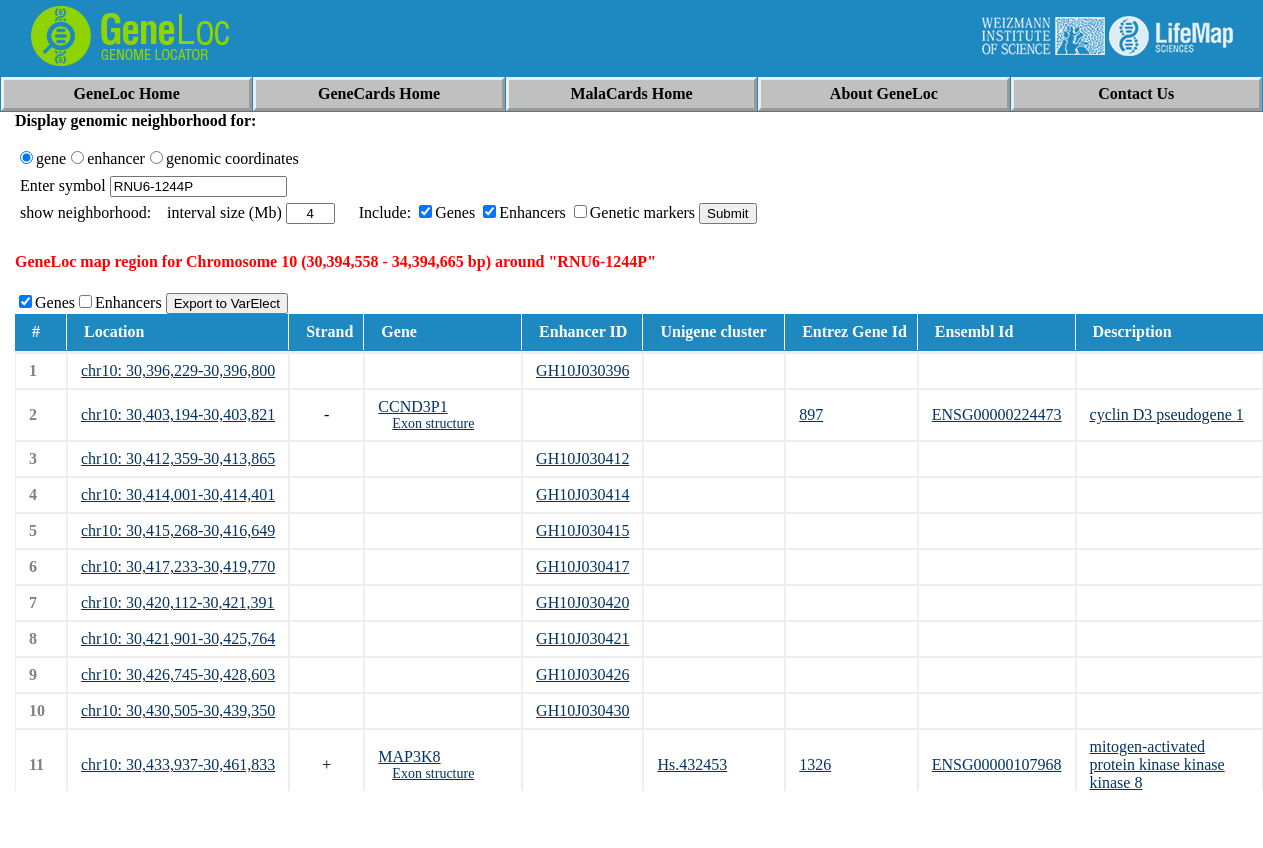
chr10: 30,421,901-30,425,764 (178, 638)
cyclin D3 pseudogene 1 (1167, 414)
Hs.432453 (692, 764)
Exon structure (433, 423)
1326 (815, 764)
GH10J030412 (582, 458)
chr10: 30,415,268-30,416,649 (178, 530)
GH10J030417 (582, 566)
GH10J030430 (582, 710)
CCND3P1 (412, 406)
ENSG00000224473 (997, 414)
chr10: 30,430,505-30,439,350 (178, 710)
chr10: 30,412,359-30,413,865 (178, 458)
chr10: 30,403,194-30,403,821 (178, 414)
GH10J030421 (582, 638)
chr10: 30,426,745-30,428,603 (178, 674)
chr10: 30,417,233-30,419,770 (178, 566)
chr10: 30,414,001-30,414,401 (178, 494)
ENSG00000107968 (997, 764)
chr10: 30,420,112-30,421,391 (178, 602)
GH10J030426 (582, 674)
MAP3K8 (409, 756)
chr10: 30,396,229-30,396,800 (178, 370)
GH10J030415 (582, 530)
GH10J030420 (582, 602)
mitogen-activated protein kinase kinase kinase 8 (1157, 764)
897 (811, 414)
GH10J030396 (582, 370)
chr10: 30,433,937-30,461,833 (178, 764)
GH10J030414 (582, 494)
